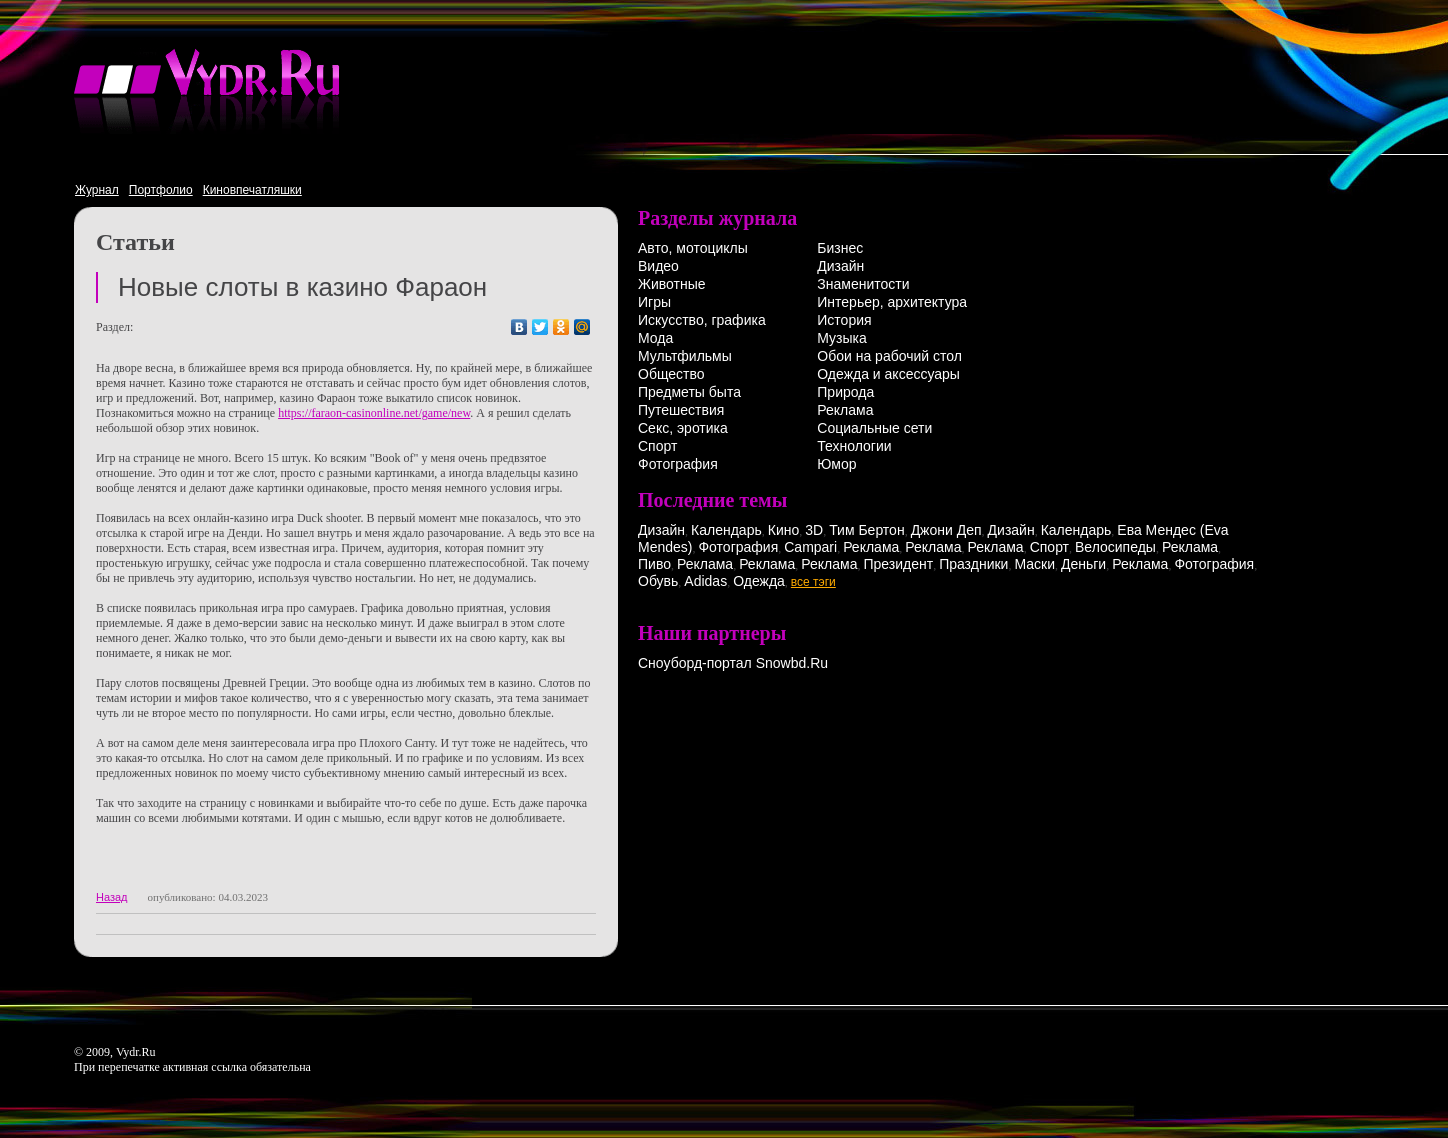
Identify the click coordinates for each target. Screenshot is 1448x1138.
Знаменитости (863, 284)
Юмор (836, 464)
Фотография (678, 464)
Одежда (759, 581)
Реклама (845, 410)
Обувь (658, 581)
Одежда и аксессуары (888, 374)
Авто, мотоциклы (693, 248)
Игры (654, 302)
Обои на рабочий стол (889, 356)
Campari (810, 547)
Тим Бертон (867, 530)
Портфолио (161, 190)
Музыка (842, 338)
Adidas (705, 581)
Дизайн (840, 266)
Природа (845, 392)
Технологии (854, 446)
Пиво (654, 564)
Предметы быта (689, 392)
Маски (1034, 564)
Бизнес (840, 248)
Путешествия (681, 410)
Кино (784, 530)
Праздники (973, 564)
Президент (898, 564)
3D (814, 530)
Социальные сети (874, 428)
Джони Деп (946, 530)
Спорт (657, 446)
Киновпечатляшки (252, 190)
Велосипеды (1115, 547)
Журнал (97, 190)
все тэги (813, 582)
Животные (672, 284)
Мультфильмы (685, 356)
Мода (655, 338)
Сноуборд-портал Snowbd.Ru (733, 663)
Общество (671, 374)
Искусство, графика (702, 320)
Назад (112, 897)
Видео (658, 266)
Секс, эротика (683, 428)
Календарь (726, 530)
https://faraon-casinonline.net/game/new (374, 413)
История (844, 320)
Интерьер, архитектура (892, 302)
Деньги (1083, 564)
